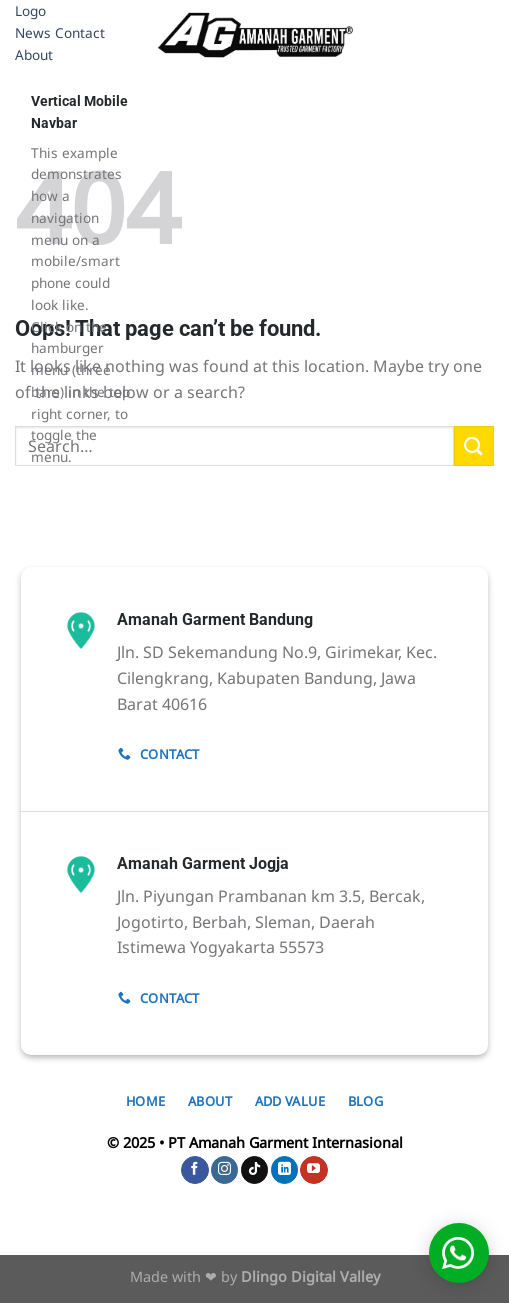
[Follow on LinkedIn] (284, 1170)
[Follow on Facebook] (194, 1170)
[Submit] (474, 445)
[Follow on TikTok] (254, 1170)
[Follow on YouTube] (313, 1170)
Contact (80, 32)
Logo (30, 10)
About (34, 54)
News (33, 32)
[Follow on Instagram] (224, 1170)
